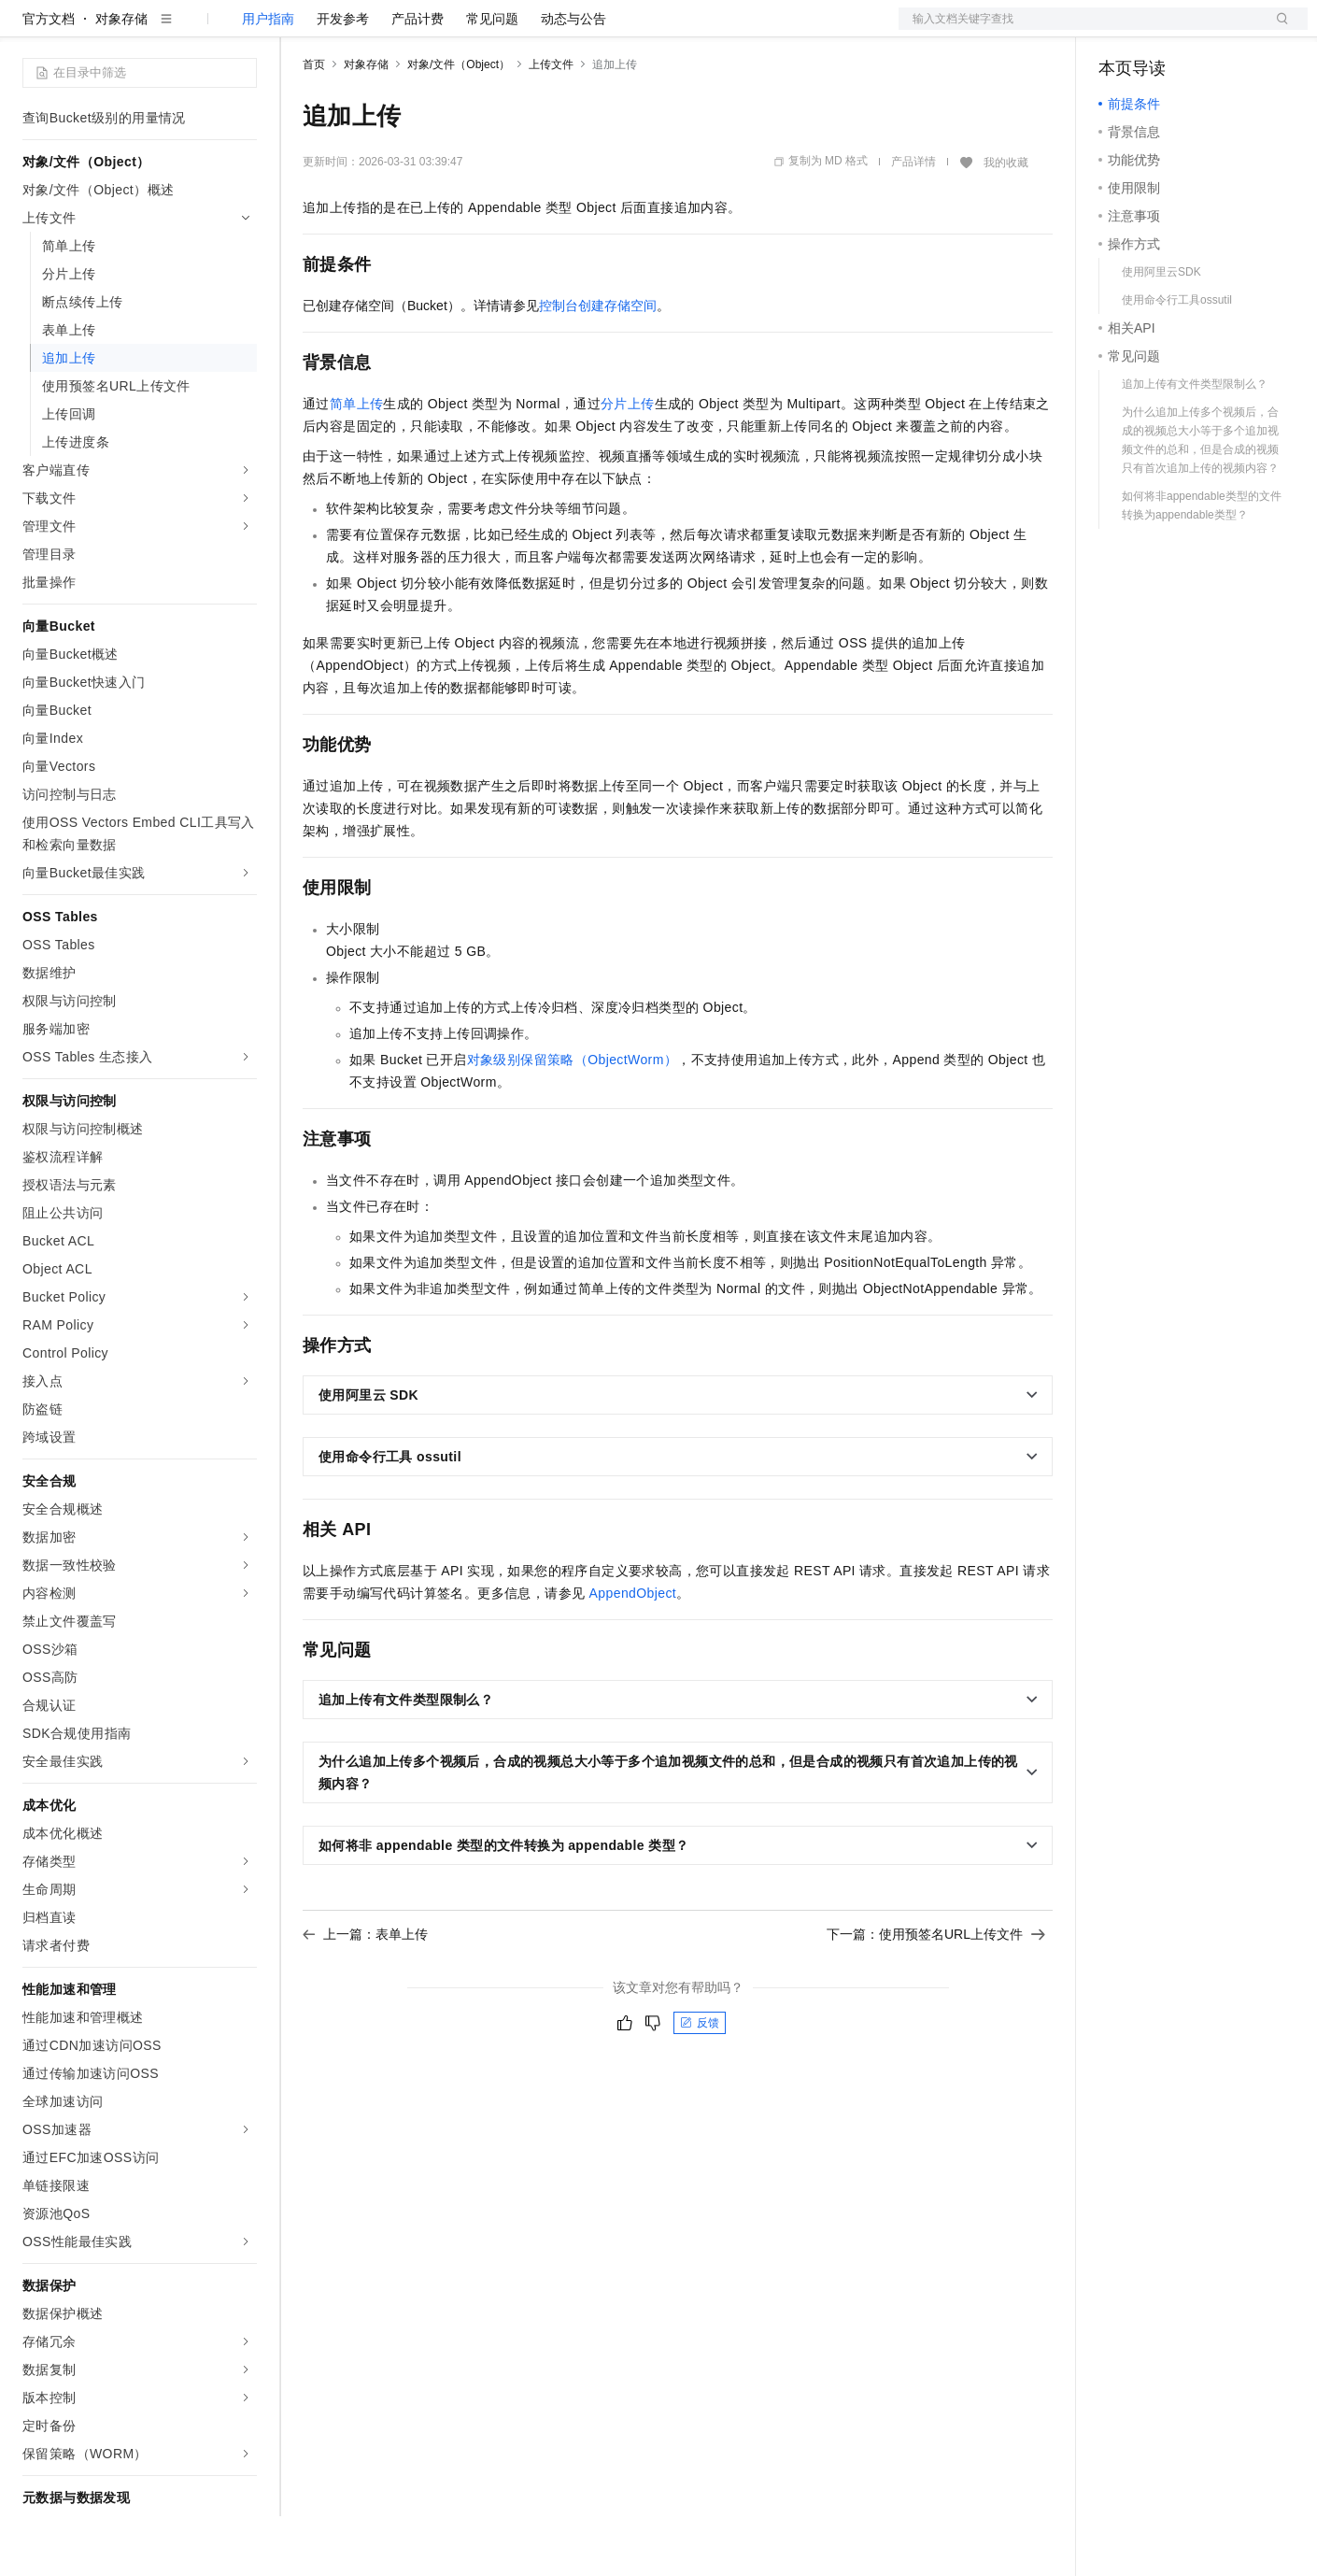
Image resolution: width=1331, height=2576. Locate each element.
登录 (1277, 29)
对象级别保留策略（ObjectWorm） (572, 1119)
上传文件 (551, 124)
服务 (551, 29)
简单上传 (357, 463)
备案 (1119, 29)
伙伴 (506, 29)
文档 (1080, 29)
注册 (1208, 29)
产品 (243, 29)
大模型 (191, 29)
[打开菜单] (30, 30)
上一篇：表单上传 (365, 1993)
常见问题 (492, 78)
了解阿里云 (615, 29)
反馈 (699, 2082)
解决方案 (301, 29)
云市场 (454, 29)
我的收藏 (1006, 222)
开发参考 (343, 78)
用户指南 (268, 78)
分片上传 (628, 463)
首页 (314, 124)
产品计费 (417, 78)
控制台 (1164, 29)
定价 (403, 29)
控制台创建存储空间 (598, 365)
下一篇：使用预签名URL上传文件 (936, 1993)
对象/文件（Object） (458, 124)
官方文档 (48, 78)
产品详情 (913, 221)
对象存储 (121, 78)
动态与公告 (573, 78)
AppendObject (633, 1652)
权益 (359, 29)
